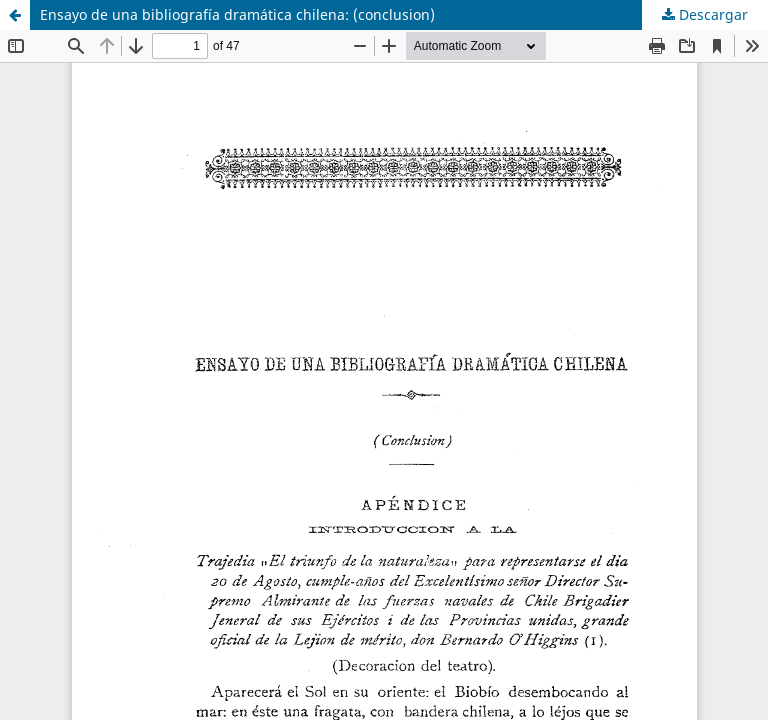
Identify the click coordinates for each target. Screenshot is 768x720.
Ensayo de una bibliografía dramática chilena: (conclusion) (237, 14)
